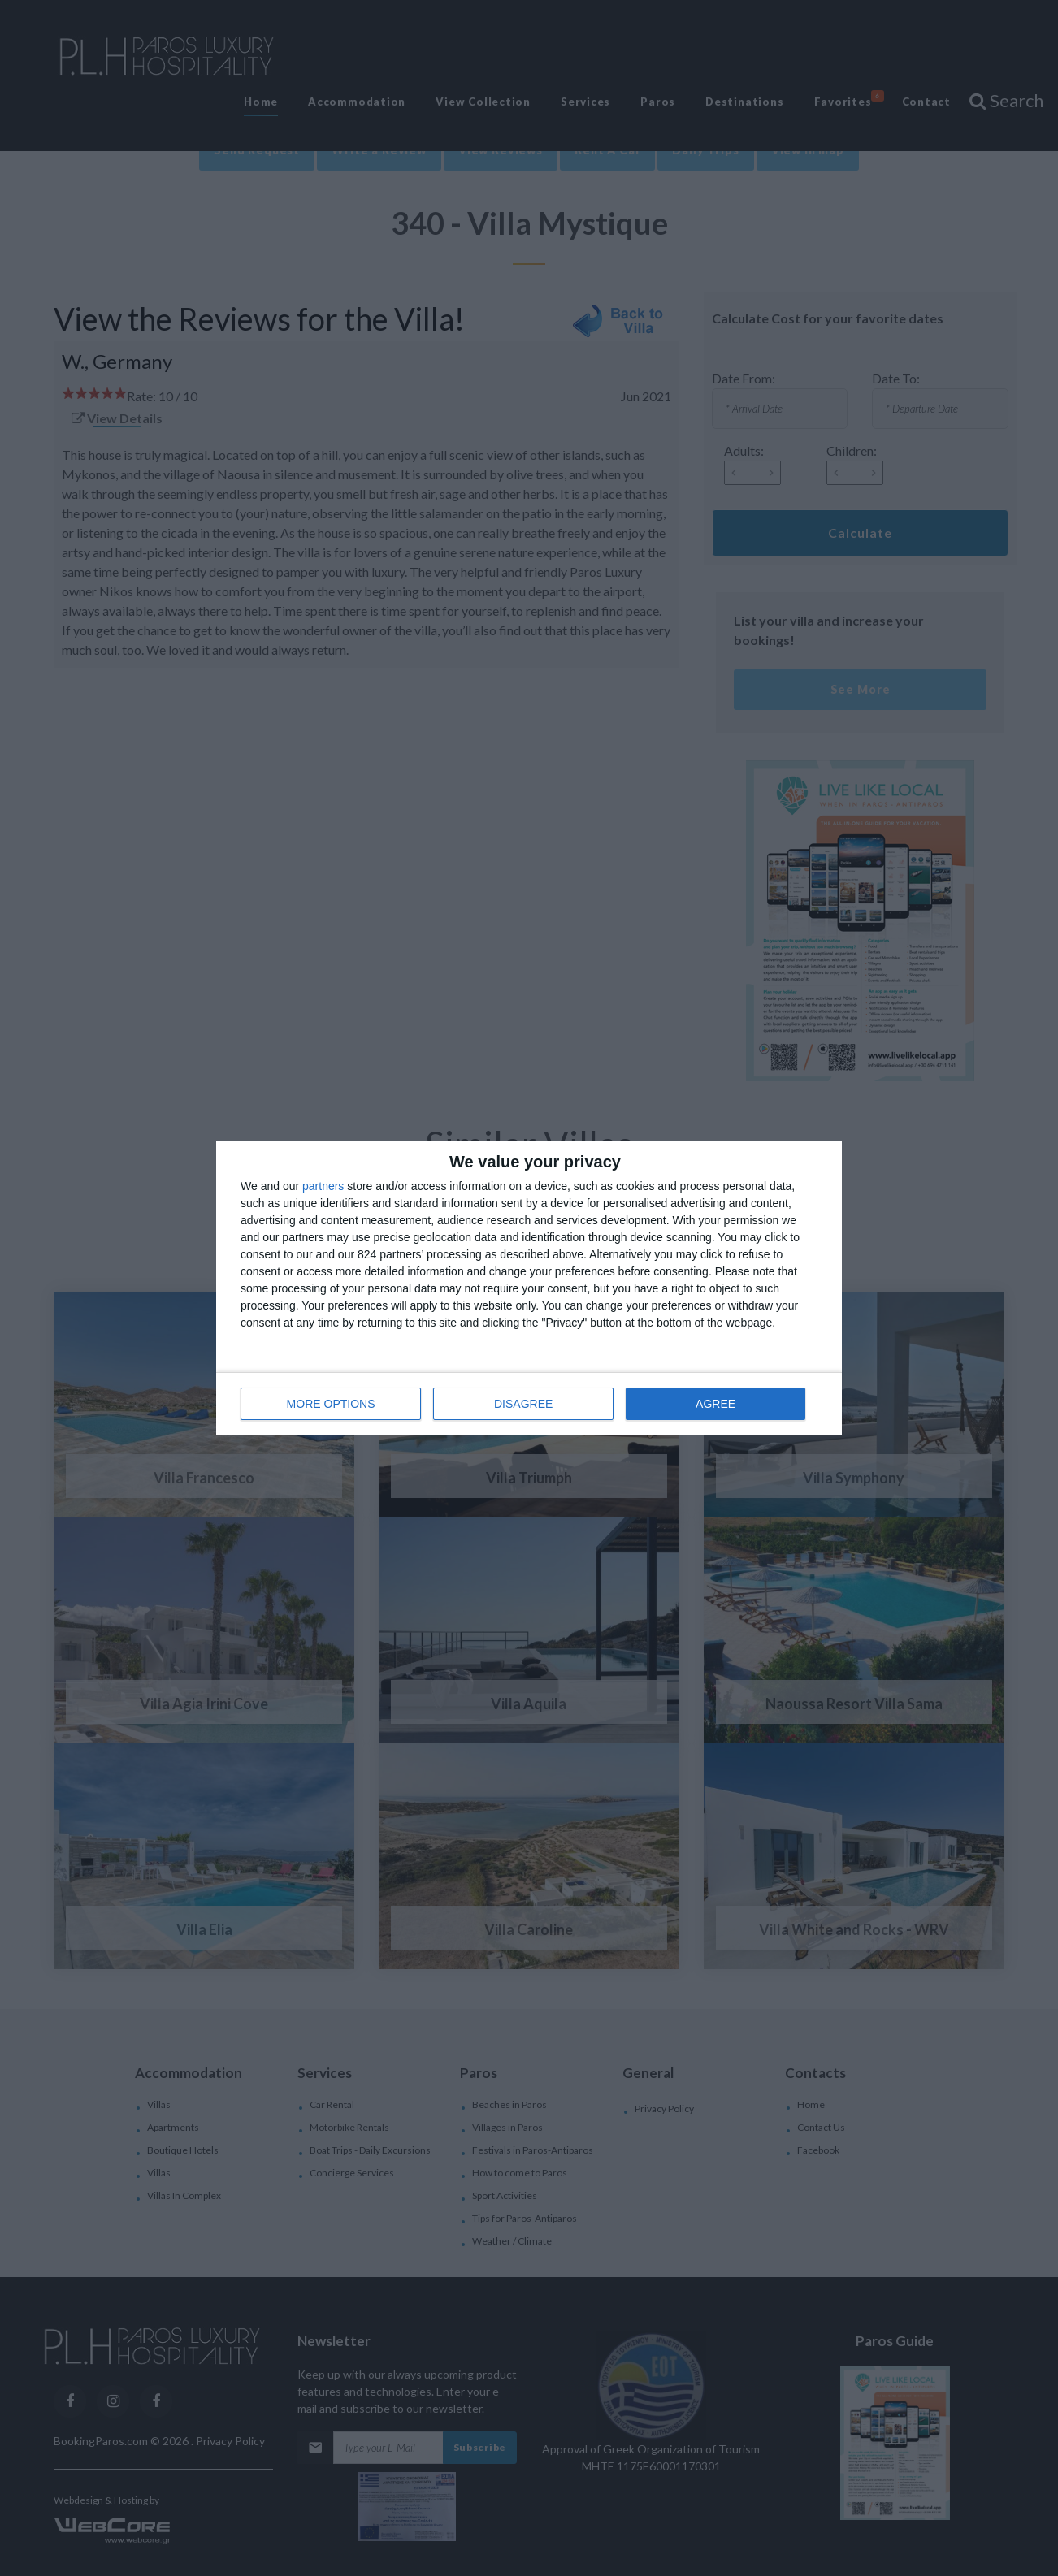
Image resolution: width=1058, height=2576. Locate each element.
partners (323, 1186)
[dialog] (529, 1288)
